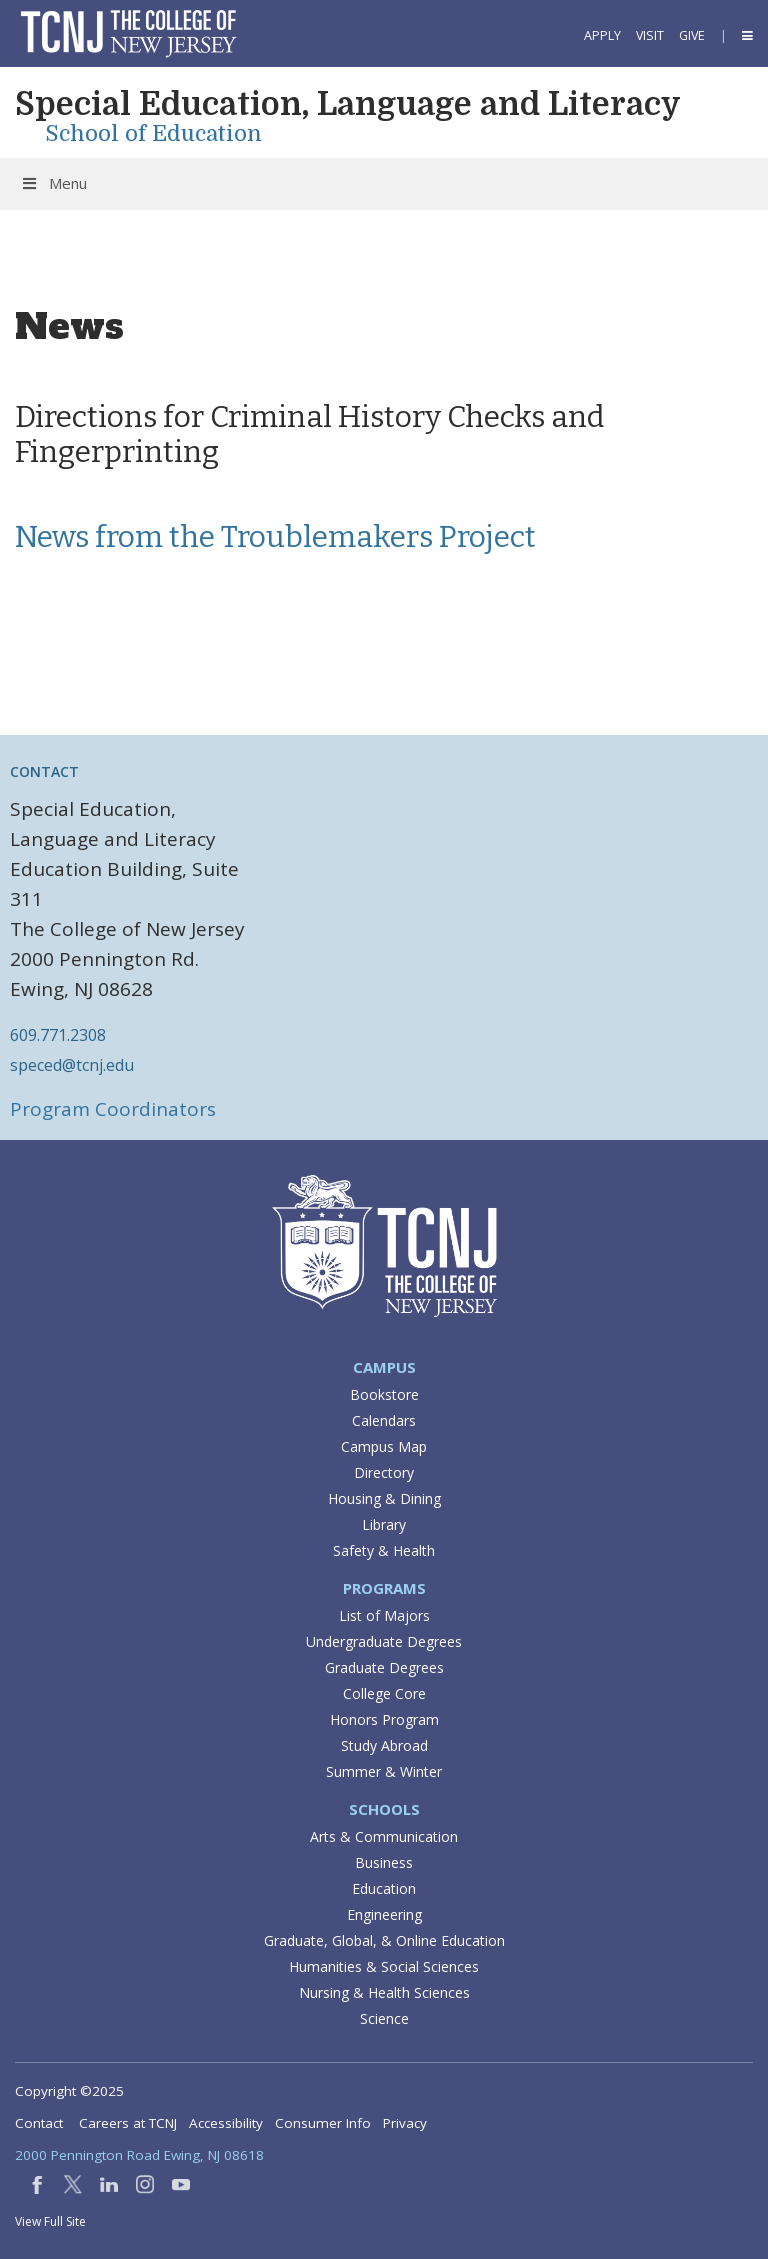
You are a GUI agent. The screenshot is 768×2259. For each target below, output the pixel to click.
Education (384, 1888)
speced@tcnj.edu (72, 1065)
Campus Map (384, 1446)
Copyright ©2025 (69, 2091)
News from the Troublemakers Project (275, 537)
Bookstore (384, 1394)
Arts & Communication (384, 1836)
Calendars (384, 1420)
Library (384, 1524)
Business (384, 1862)
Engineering (384, 1914)
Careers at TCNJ (128, 2123)
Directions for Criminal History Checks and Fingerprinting (309, 434)
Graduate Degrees (384, 1667)
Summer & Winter (384, 1771)
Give (692, 35)
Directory (384, 1472)
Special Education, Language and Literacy (348, 104)
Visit (650, 35)
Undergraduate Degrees (384, 1641)
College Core (384, 1693)
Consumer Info (323, 2123)
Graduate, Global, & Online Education (384, 1940)
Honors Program (384, 1719)
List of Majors (384, 1615)
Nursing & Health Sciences (384, 1992)
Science (384, 2018)
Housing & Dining (384, 1498)
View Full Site (50, 2221)
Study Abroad (384, 1745)
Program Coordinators (113, 1109)
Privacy (405, 2123)
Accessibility (226, 2123)
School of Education (153, 133)
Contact (39, 2123)
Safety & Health (384, 1550)
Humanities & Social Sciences (384, 1966)
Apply (602, 35)
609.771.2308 (58, 1035)
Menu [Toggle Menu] (53, 183)
